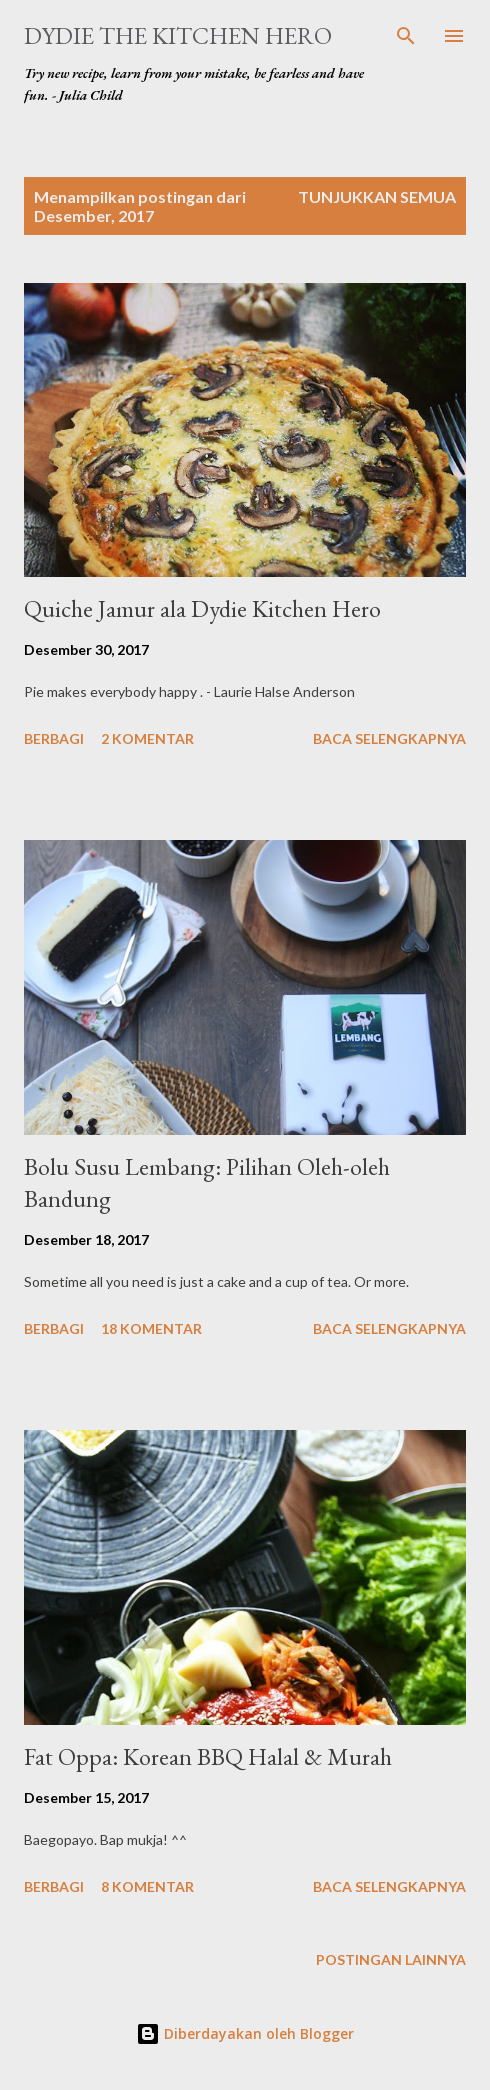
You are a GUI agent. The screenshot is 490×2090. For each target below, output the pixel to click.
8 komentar (147, 1886)
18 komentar (151, 1328)
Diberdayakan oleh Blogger (245, 2033)
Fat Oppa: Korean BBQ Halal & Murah (208, 1756)
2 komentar (147, 738)
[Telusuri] (406, 36)
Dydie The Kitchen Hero (178, 35)
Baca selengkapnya (389, 738)
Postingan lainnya (391, 1959)
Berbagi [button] (54, 738)
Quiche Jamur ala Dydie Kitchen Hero (202, 608)
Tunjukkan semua (377, 196)
